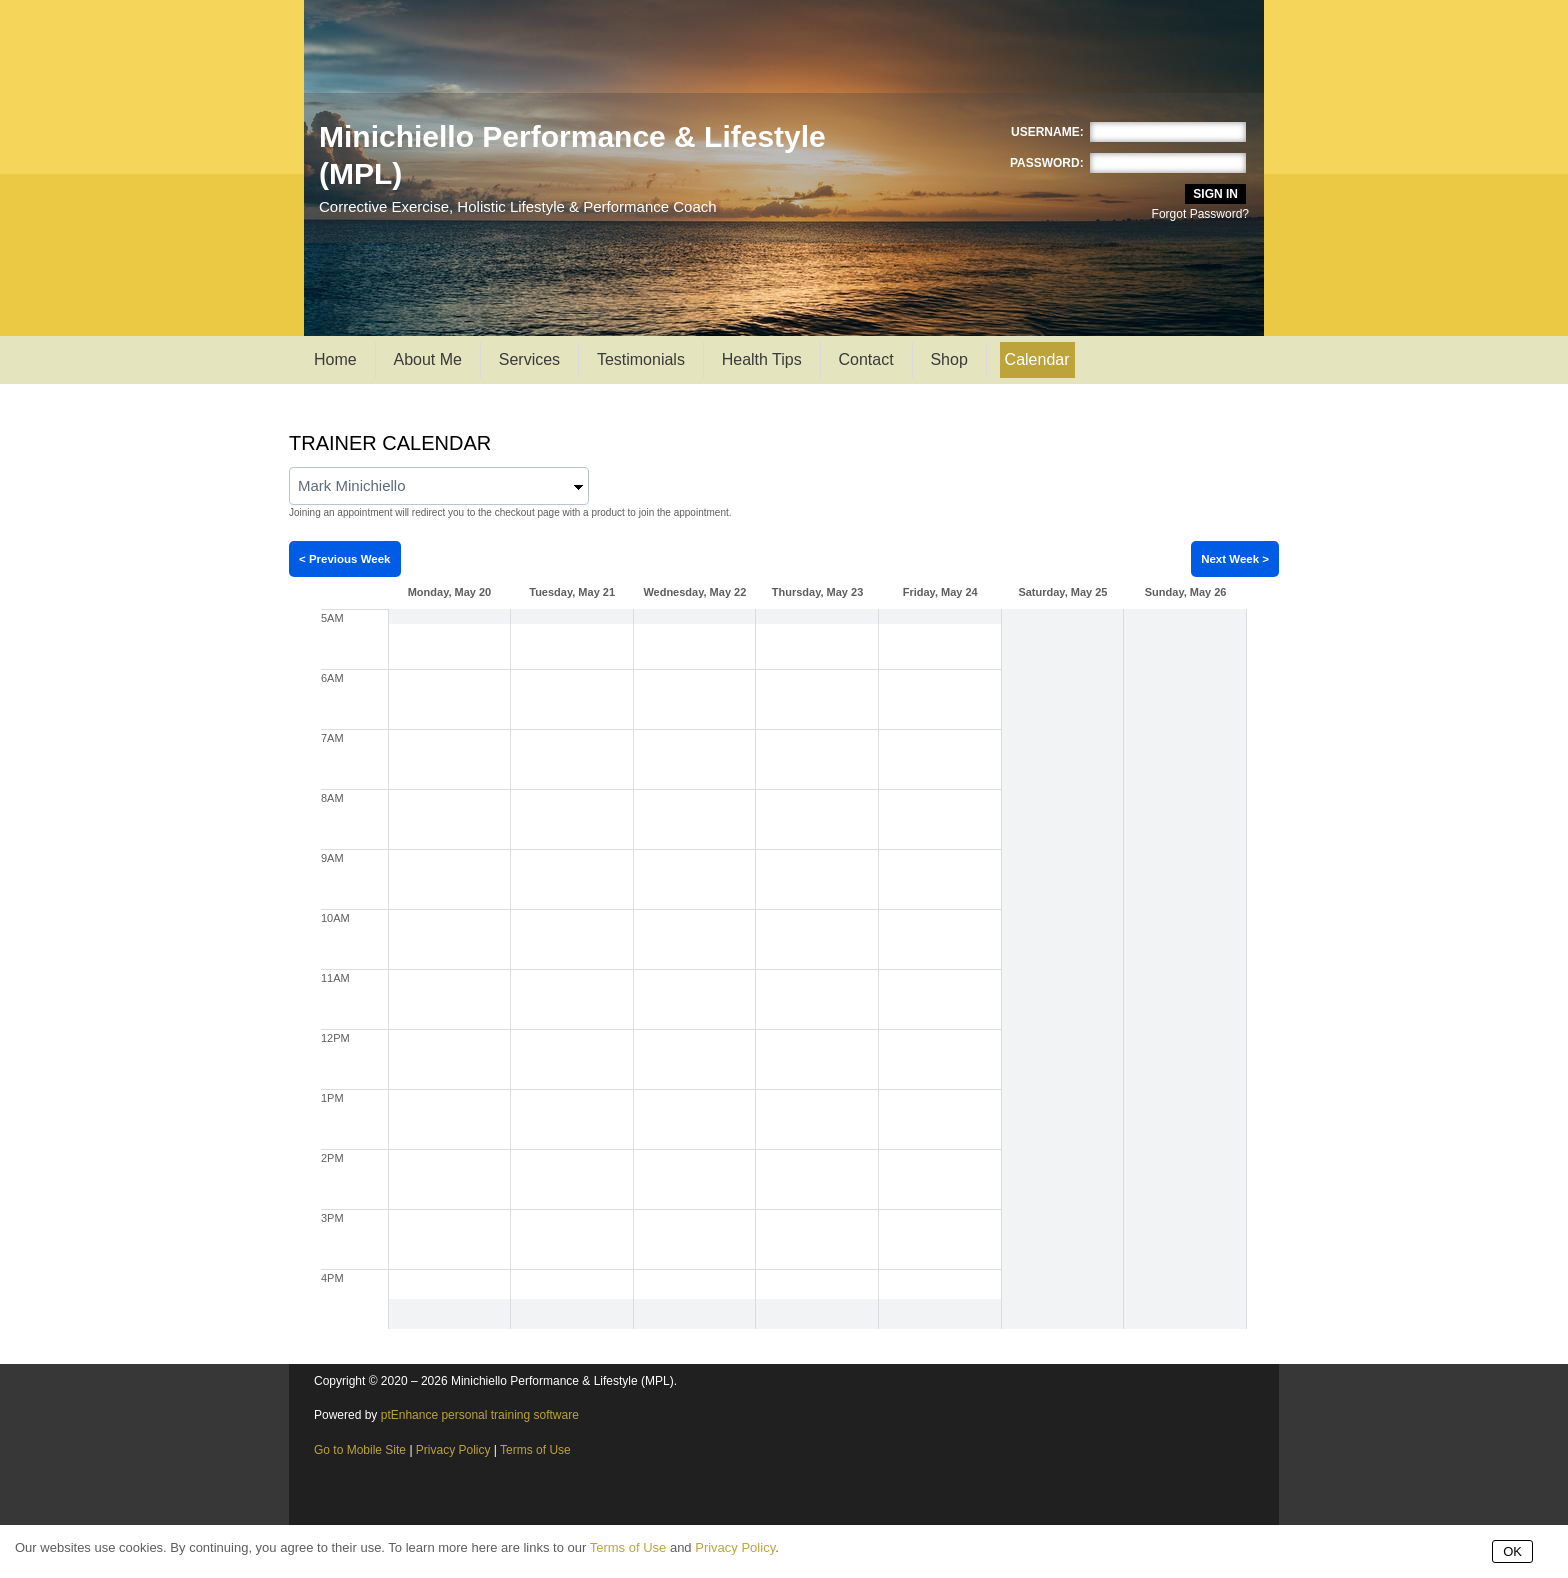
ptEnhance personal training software (480, 1415)
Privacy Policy (453, 1450)
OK (1512, 1551)
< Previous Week (345, 559)
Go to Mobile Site (360, 1450)
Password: (1047, 163)
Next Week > (1235, 559)
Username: (1047, 132)
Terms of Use (535, 1450)
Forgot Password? (1200, 214)
